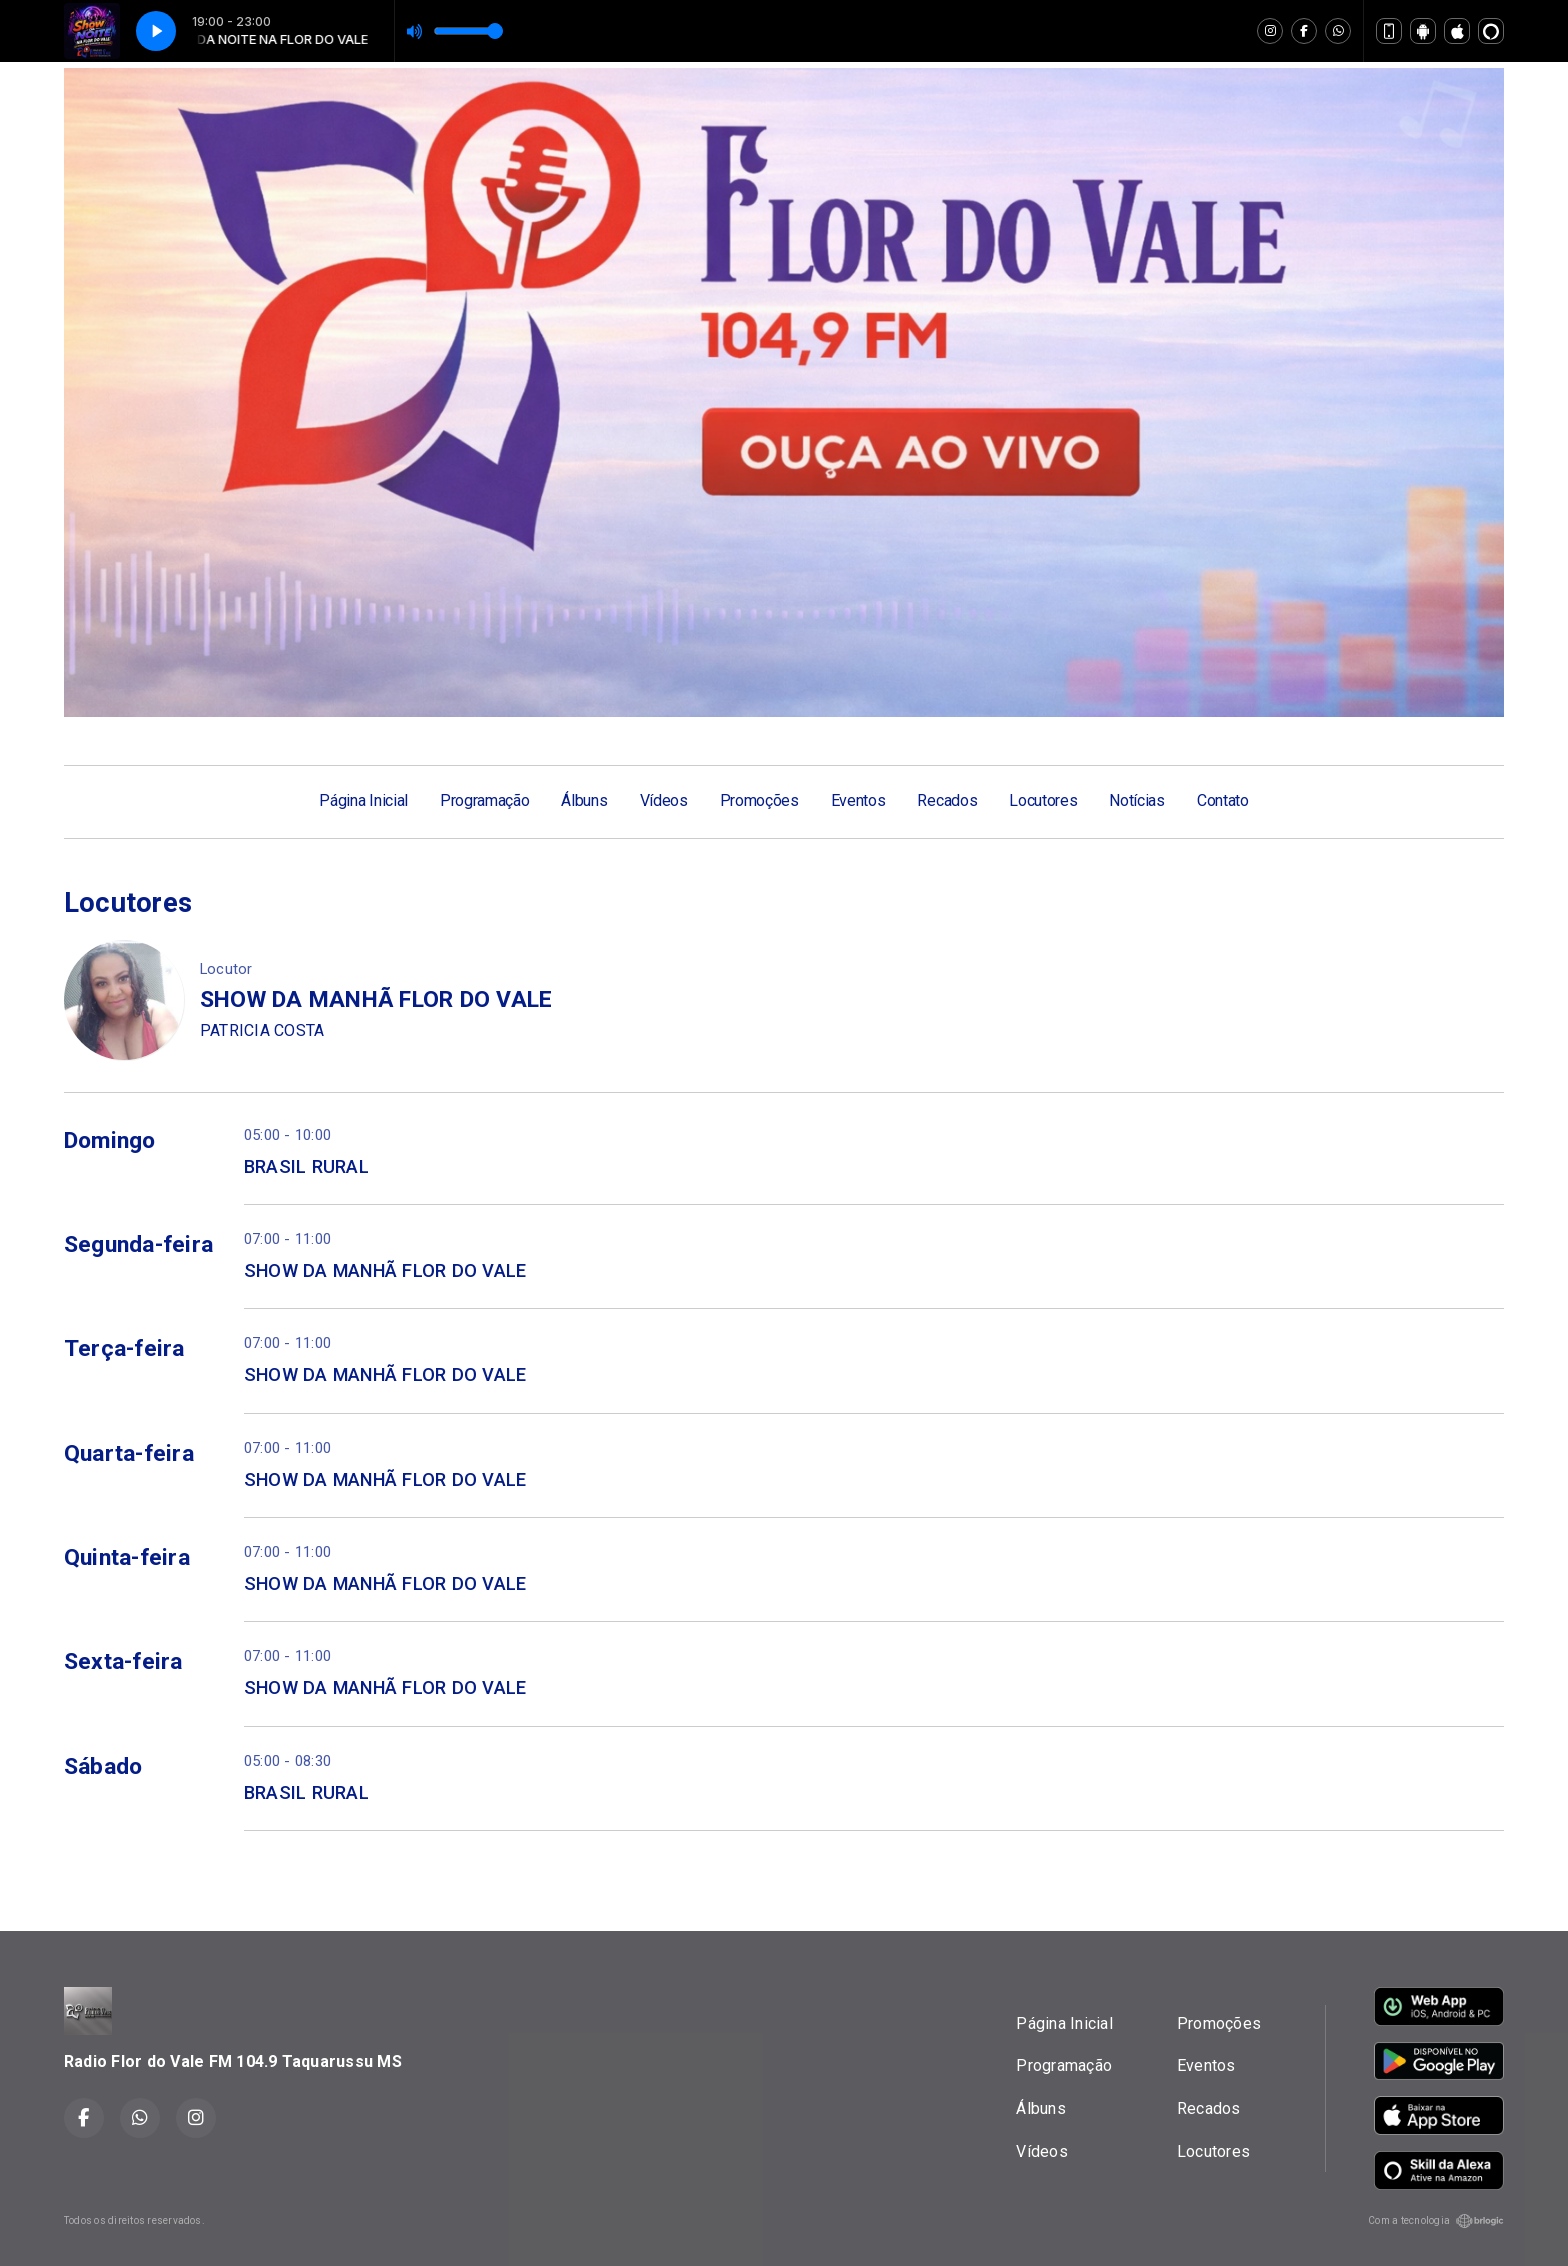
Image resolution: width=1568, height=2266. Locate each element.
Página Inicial (363, 800)
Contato (1223, 800)
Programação (484, 800)
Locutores (1043, 800)
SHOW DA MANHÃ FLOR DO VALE (385, 1270)
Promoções (759, 800)
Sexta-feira (123, 1661)
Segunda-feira (138, 1244)
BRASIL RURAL (306, 1166)
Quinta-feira (127, 1557)
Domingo (110, 1140)
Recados (947, 800)
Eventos (858, 800)
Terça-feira (124, 1348)
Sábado (103, 1766)
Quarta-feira (129, 1453)
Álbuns (584, 800)
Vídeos (664, 800)
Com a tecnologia (1436, 2221)
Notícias (1136, 800)
